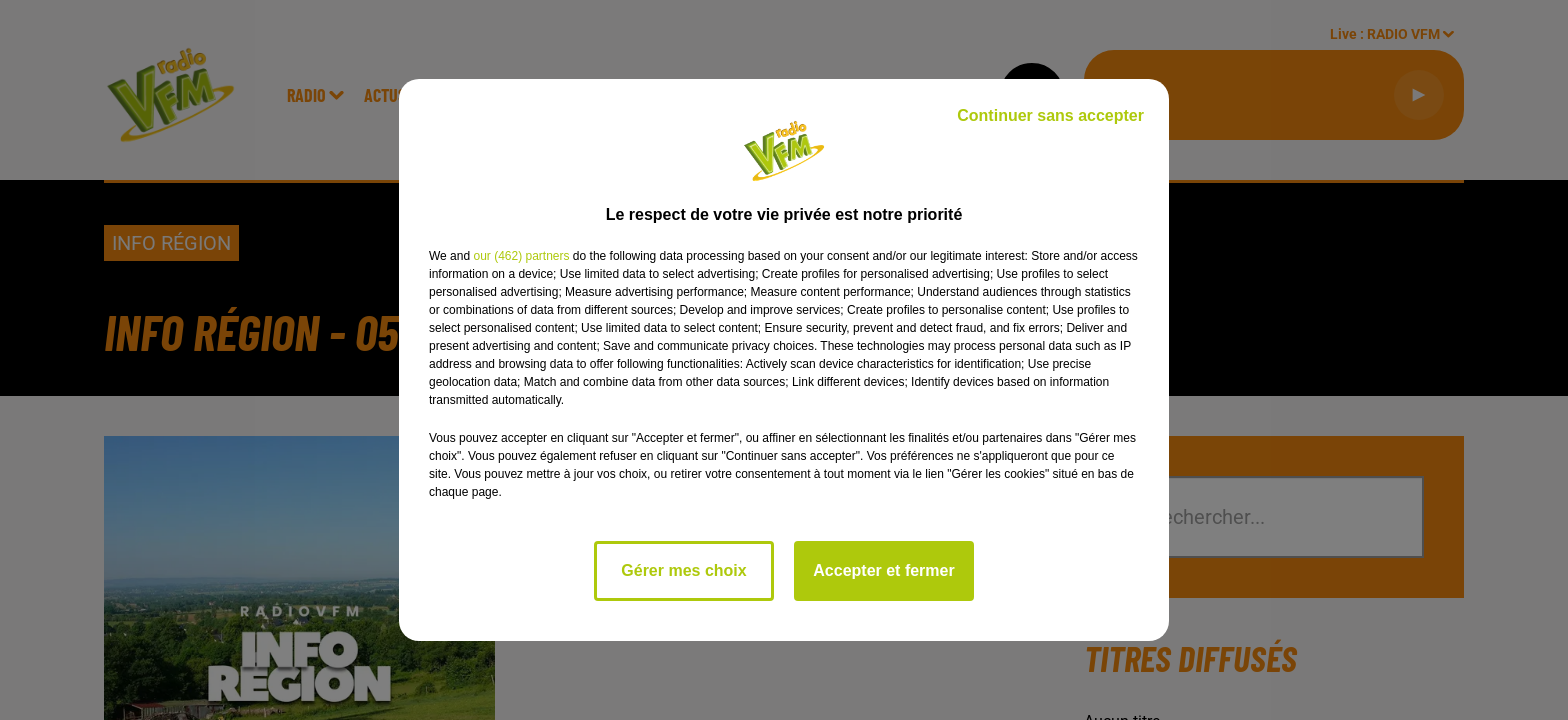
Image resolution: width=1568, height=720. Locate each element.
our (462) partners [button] (521, 256)
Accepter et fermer (883, 570)
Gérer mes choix (683, 570)
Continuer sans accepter (1050, 115)
